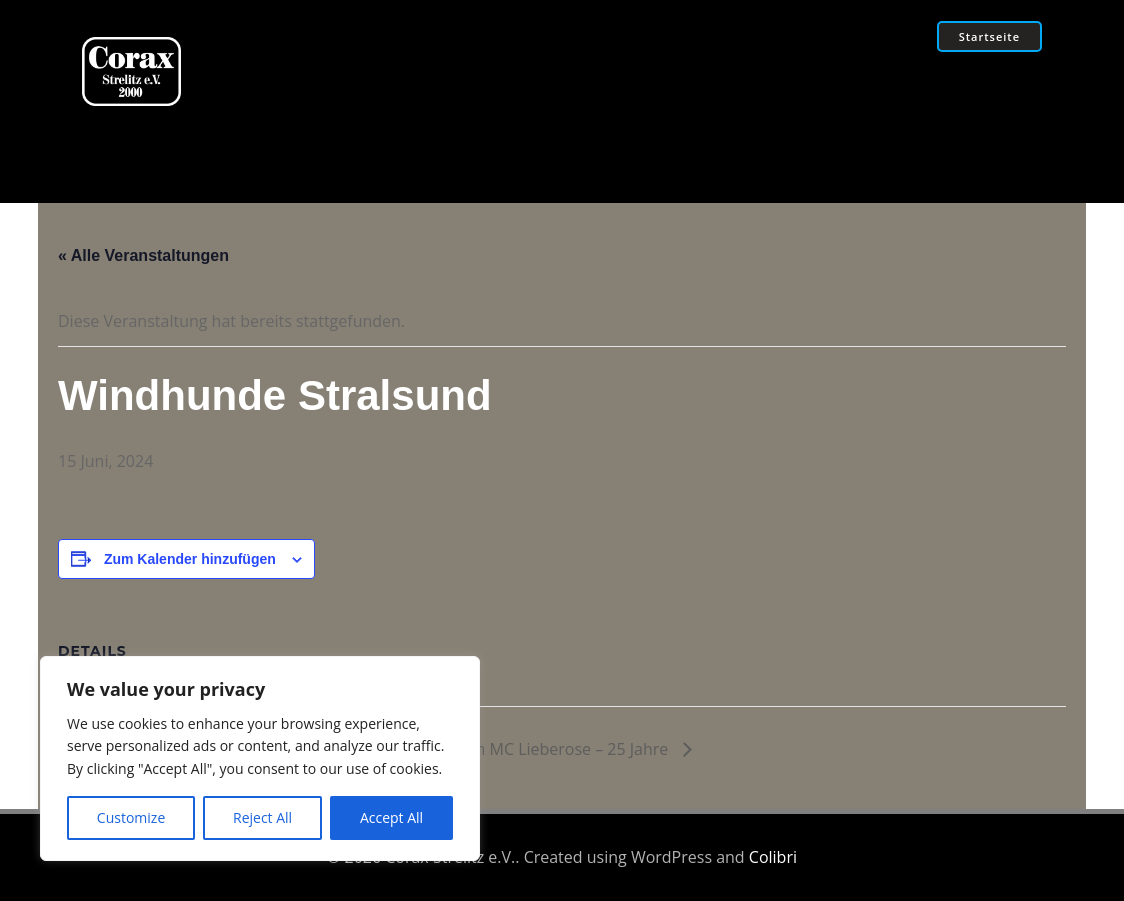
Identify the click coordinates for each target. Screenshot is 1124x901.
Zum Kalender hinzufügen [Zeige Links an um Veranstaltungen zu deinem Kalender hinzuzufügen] (190, 559)
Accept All (391, 817)
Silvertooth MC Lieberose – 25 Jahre (539, 749)
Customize (131, 817)
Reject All (262, 817)
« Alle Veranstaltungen (143, 255)
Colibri (773, 857)
